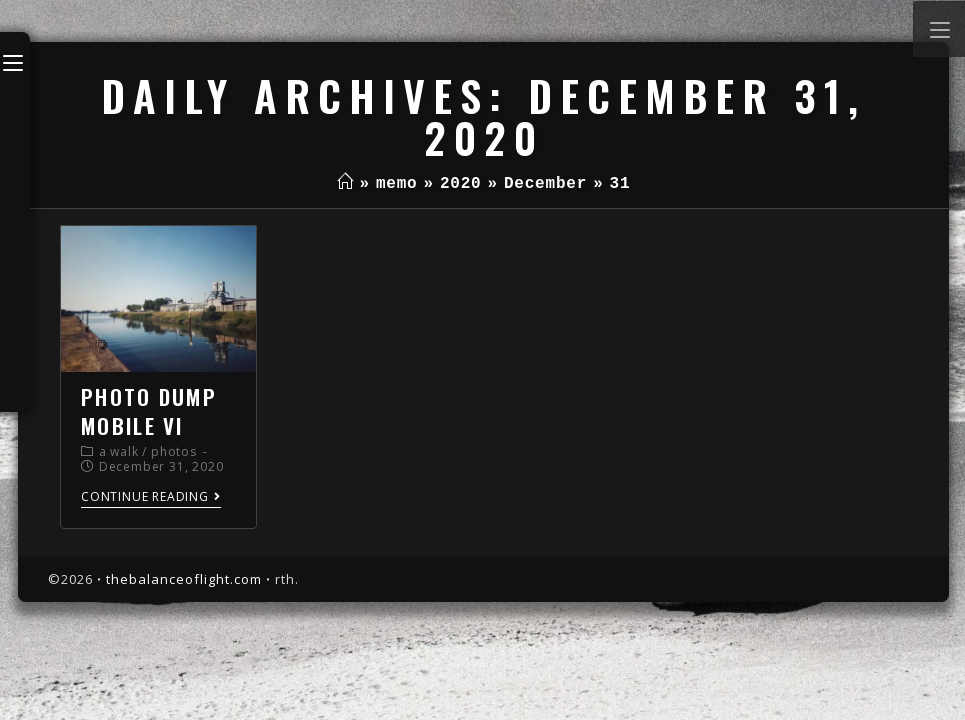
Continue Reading (151, 497)
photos (174, 451)
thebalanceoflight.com (184, 579)
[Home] (345, 184)
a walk (119, 451)
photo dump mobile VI (149, 411)
